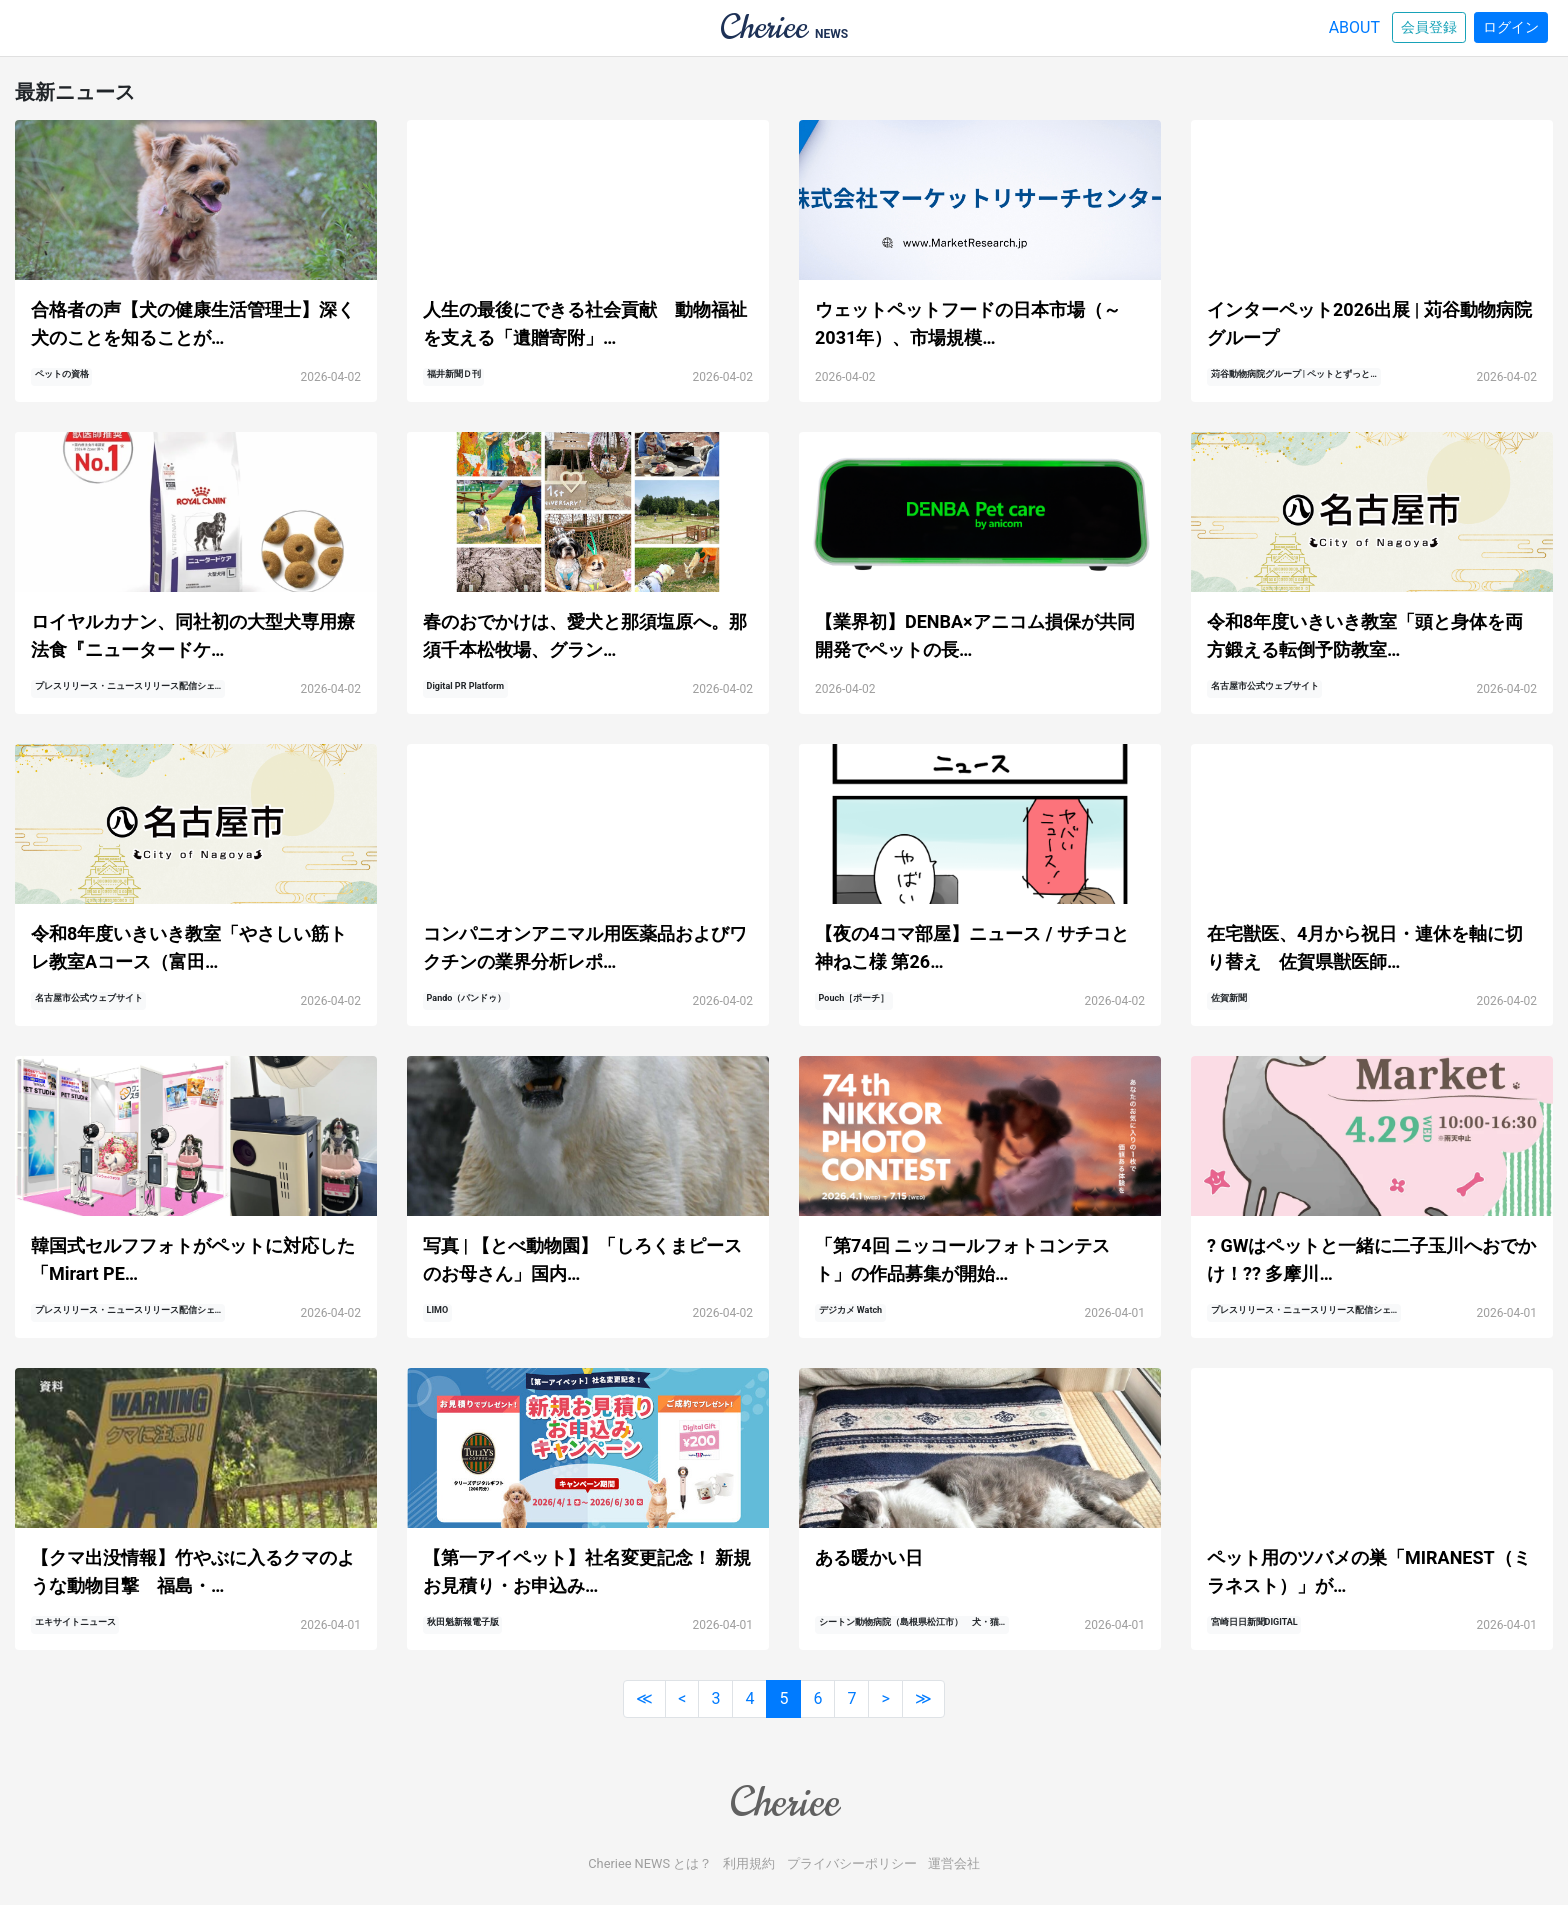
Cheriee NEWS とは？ (650, 1863)
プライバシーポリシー (852, 1863)
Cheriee (784, 1802)
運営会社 (954, 1863)
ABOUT (1354, 27)
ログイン (1511, 27)
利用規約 (749, 1863)
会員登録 (1429, 27)
